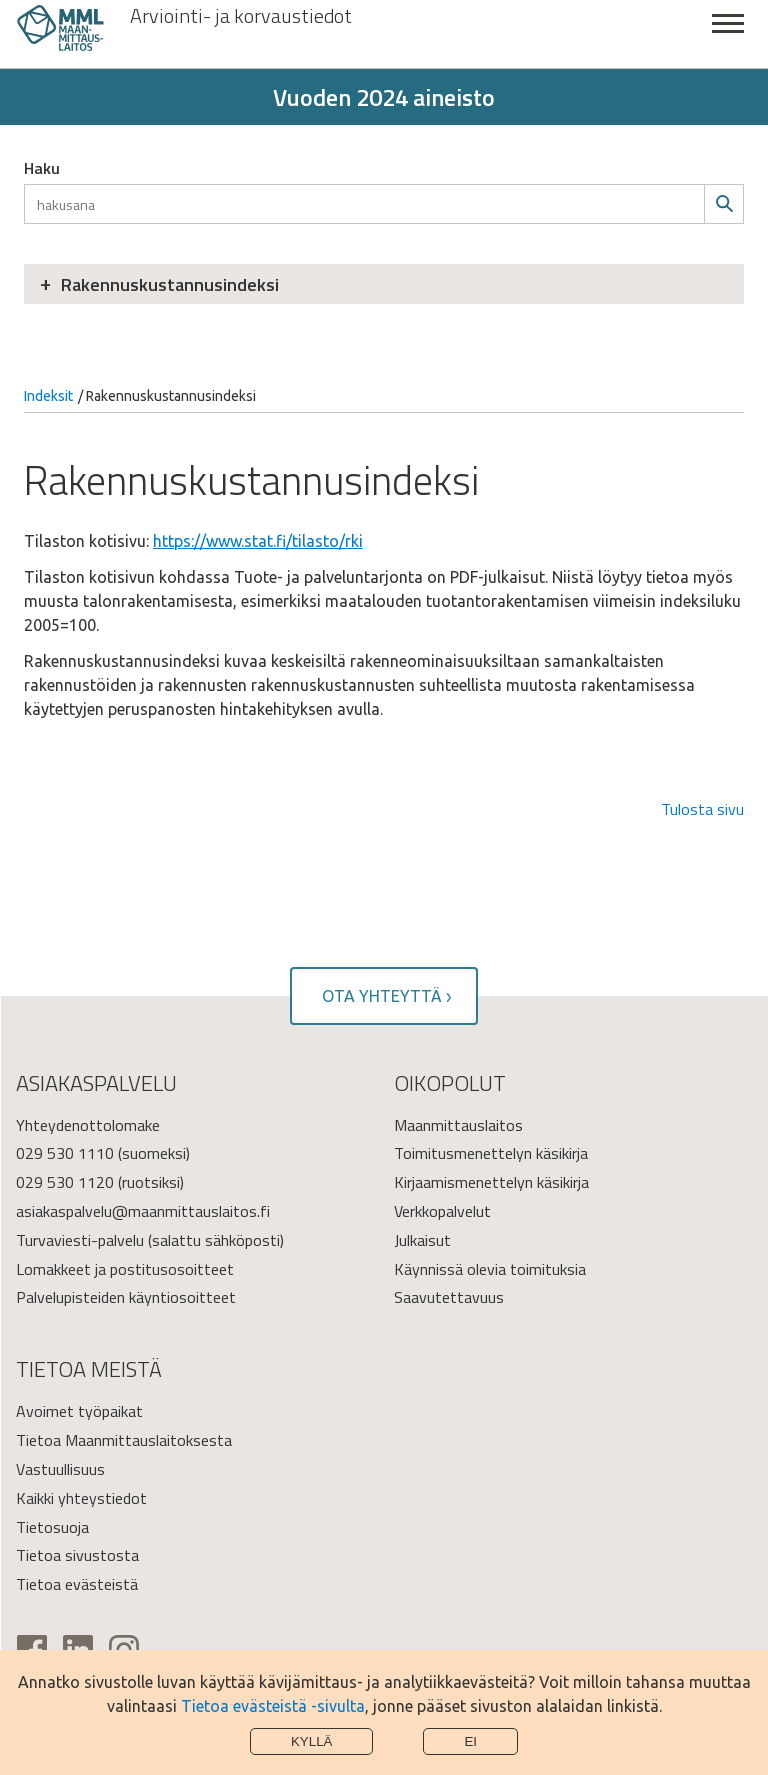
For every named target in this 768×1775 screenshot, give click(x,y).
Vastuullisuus (60, 1469)
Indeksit (48, 396)
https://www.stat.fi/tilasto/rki (258, 541)
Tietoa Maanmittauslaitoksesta (124, 1440)
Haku (42, 168)
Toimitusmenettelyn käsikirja (491, 1153)
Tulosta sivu (702, 809)
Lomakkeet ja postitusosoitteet (125, 1269)
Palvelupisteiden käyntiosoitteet (126, 1297)
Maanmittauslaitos (458, 1125)
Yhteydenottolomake (88, 1125)
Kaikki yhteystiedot (81, 1498)
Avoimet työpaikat (79, 1411)
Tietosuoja (52, 1527)
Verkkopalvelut (442, 1211)
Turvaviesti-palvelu (80, 1240)
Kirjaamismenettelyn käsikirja (491, 1182)
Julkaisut (422, 1240)
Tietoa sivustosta (77, 1555)
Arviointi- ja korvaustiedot (241, 16)
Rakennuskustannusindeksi (170, 284)
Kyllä (312, 1741)
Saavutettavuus (449, 1297)
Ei (470, 1741)
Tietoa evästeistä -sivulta (273, 1706)
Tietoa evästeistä (77, 1584)
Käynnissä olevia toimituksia (490, 1269)
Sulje (728, 34)
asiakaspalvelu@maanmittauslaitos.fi (143, 1211)
